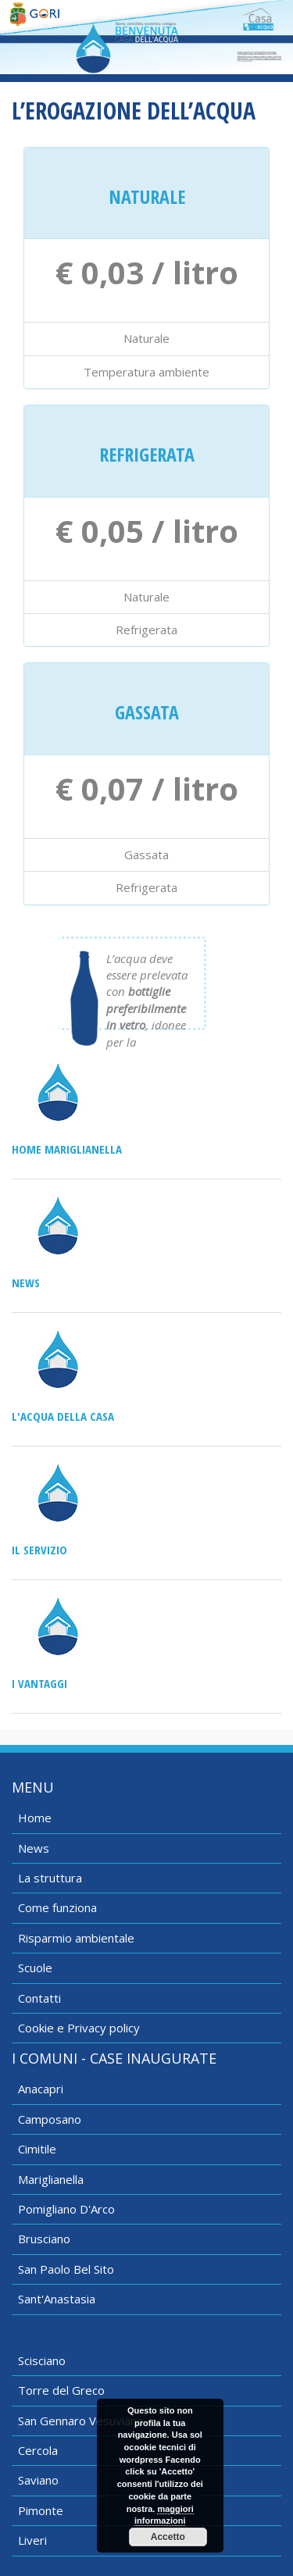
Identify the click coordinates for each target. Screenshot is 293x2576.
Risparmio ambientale (76, 1938)
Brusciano (44, 2238)
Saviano (38, 2480)
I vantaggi (39, 1683)
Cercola (38, 2450)
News (26, 1282)
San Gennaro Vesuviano (81, 2420)
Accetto (168, 2536)
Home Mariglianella (67, 1149)
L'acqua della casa (63, 1416)
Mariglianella (51, 2179)
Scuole (35, 1967)
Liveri (32, 2540)
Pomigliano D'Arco (66, 2209)
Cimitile (37, 2149)
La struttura (50, 1878)
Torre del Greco (61, 2390)
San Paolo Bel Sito (66, 2269)
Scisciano (42, 2360)
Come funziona (57, 1907)
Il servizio (39, 1549)
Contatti (39, 1998)
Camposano (49, 2119)
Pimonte (40, 2510)
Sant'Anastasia (56, 2299)
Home (35, 1817)
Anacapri (40, 2088)
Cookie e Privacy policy (79, 2027)
